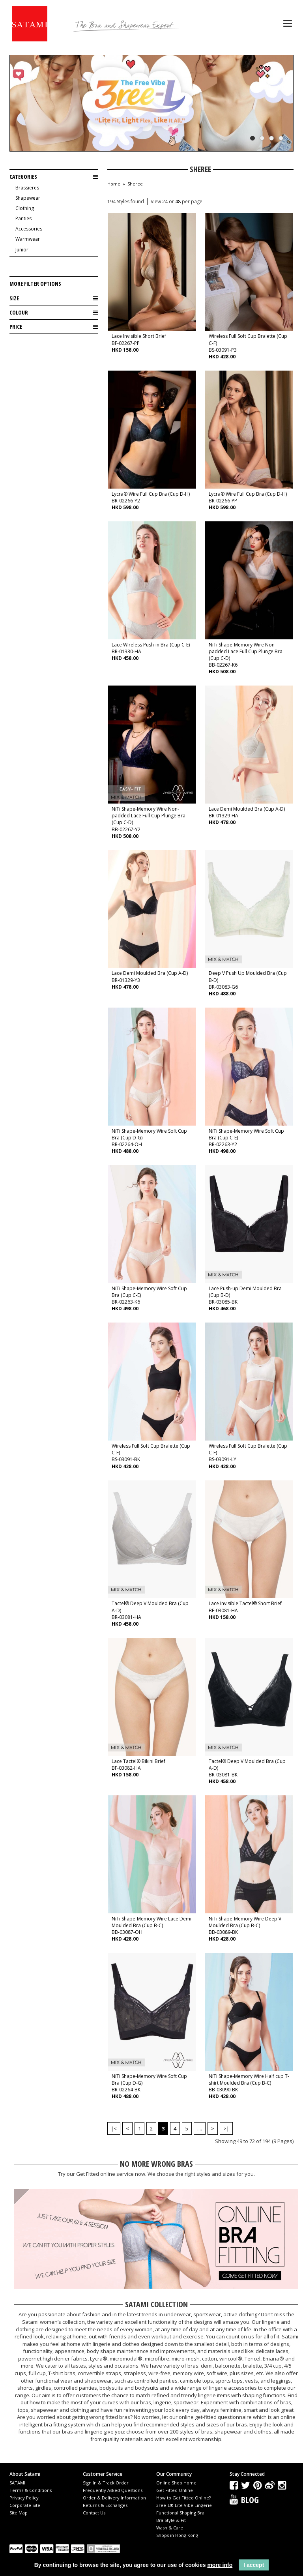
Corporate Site (24, 2505)
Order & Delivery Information (114, 2498)
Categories (53, 177)
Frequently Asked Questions (112, 2490)
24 (165, 201)
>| (226, 2128)
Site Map (18, 2513)
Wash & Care (169, 2528)
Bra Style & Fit (171, 2520)
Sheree (135, 184)
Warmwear (27, 239)
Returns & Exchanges (105, 2505)
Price (53, 327)
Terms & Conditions (30, 2490)
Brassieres (27, 187)
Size (53, 298)
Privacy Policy (24, 2498)
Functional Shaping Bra (180, 2513)
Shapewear (27, 198)
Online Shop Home (176, 2483)
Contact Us (94, 2513)
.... (199, 2128)
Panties (23, 218)
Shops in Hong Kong (177, 2535)
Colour (53, 313)
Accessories (28, 228)
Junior (21, 249)
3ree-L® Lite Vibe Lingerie (184, 2505)
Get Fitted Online (174, 2490)
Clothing (24, 208)
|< (114, 2128)
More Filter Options (35, 283)
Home (113, 184)
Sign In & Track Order (106, 2483)
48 (178, 201)
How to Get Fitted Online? (183, 2498)
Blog (250, 2499)
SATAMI (17, 2483)
